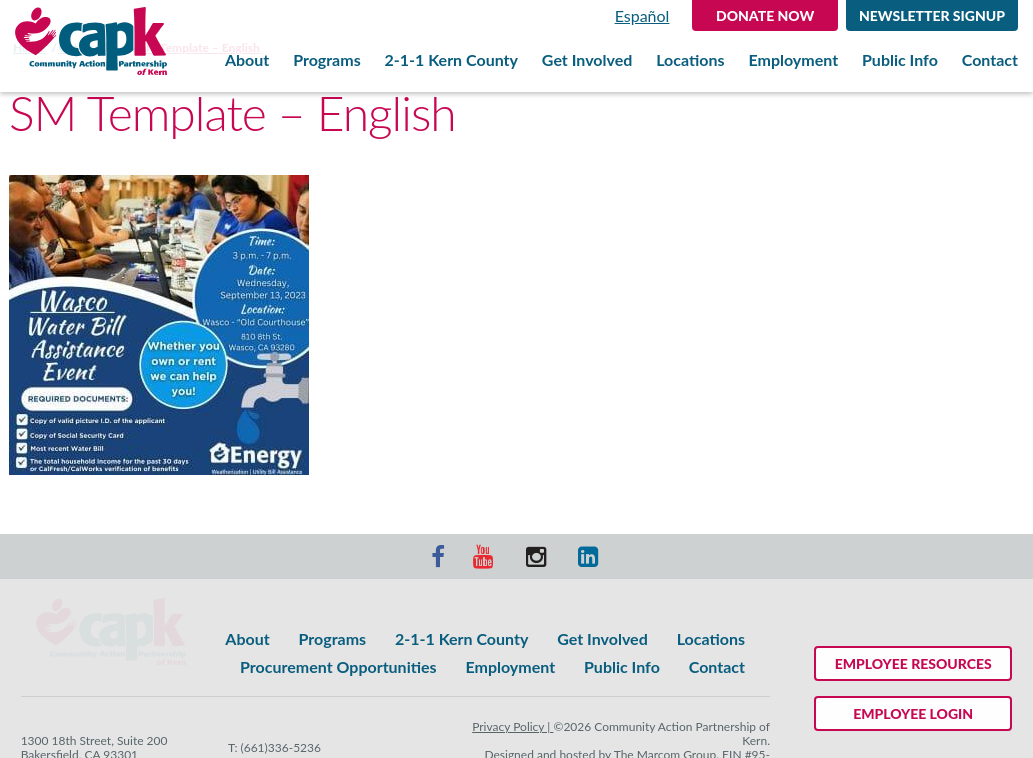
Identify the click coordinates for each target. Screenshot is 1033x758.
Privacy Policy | (512, 726)
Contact (990, 60)
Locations (690, 60)
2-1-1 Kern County (451, 60)
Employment (793, 60)
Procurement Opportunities (338, 666)
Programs (327, 60)
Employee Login (913, 713)
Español (642, 15)
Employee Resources (913, 663)
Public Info (900, 60)
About (247, 60)
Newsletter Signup (932, 15)
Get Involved (587, 60)
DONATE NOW (765, 15)
